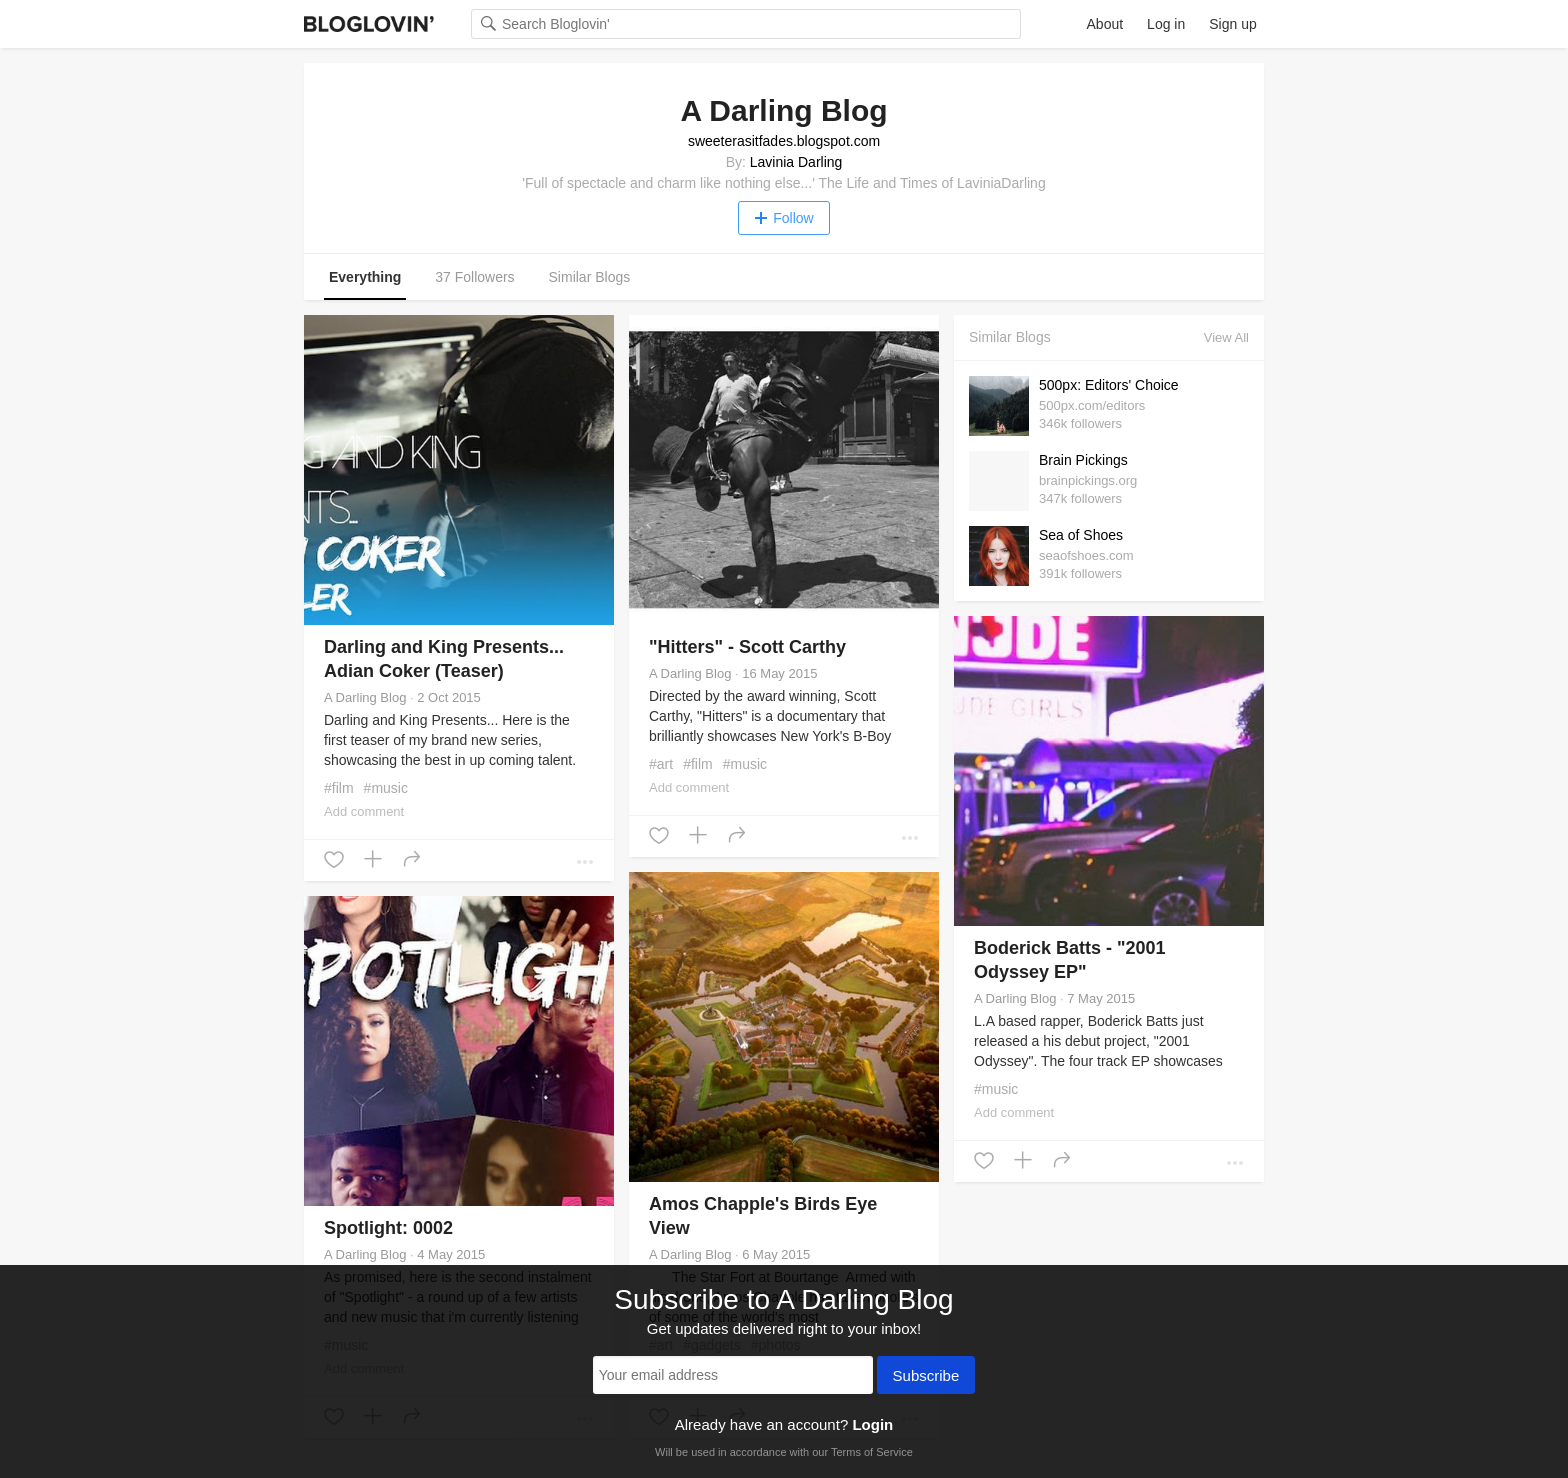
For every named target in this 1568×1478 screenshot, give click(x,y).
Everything (365, 277)
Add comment (364, 811)
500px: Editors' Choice (1109, 385)
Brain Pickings (1083, 460)
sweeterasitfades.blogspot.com (784, 141)
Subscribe (926, 1377)
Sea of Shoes (1081, 535)
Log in (1166, 24)
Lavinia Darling (796, 162)
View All (1226, 337)
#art (661, 764)
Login (872, 1424)
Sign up (1232, 24)
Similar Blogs (590, 277)
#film (339, 788)
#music (386, 788)
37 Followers (474, 277)
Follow (783, 218)
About (1105, 24)
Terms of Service (872, 1452)
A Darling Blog (365, 697)
